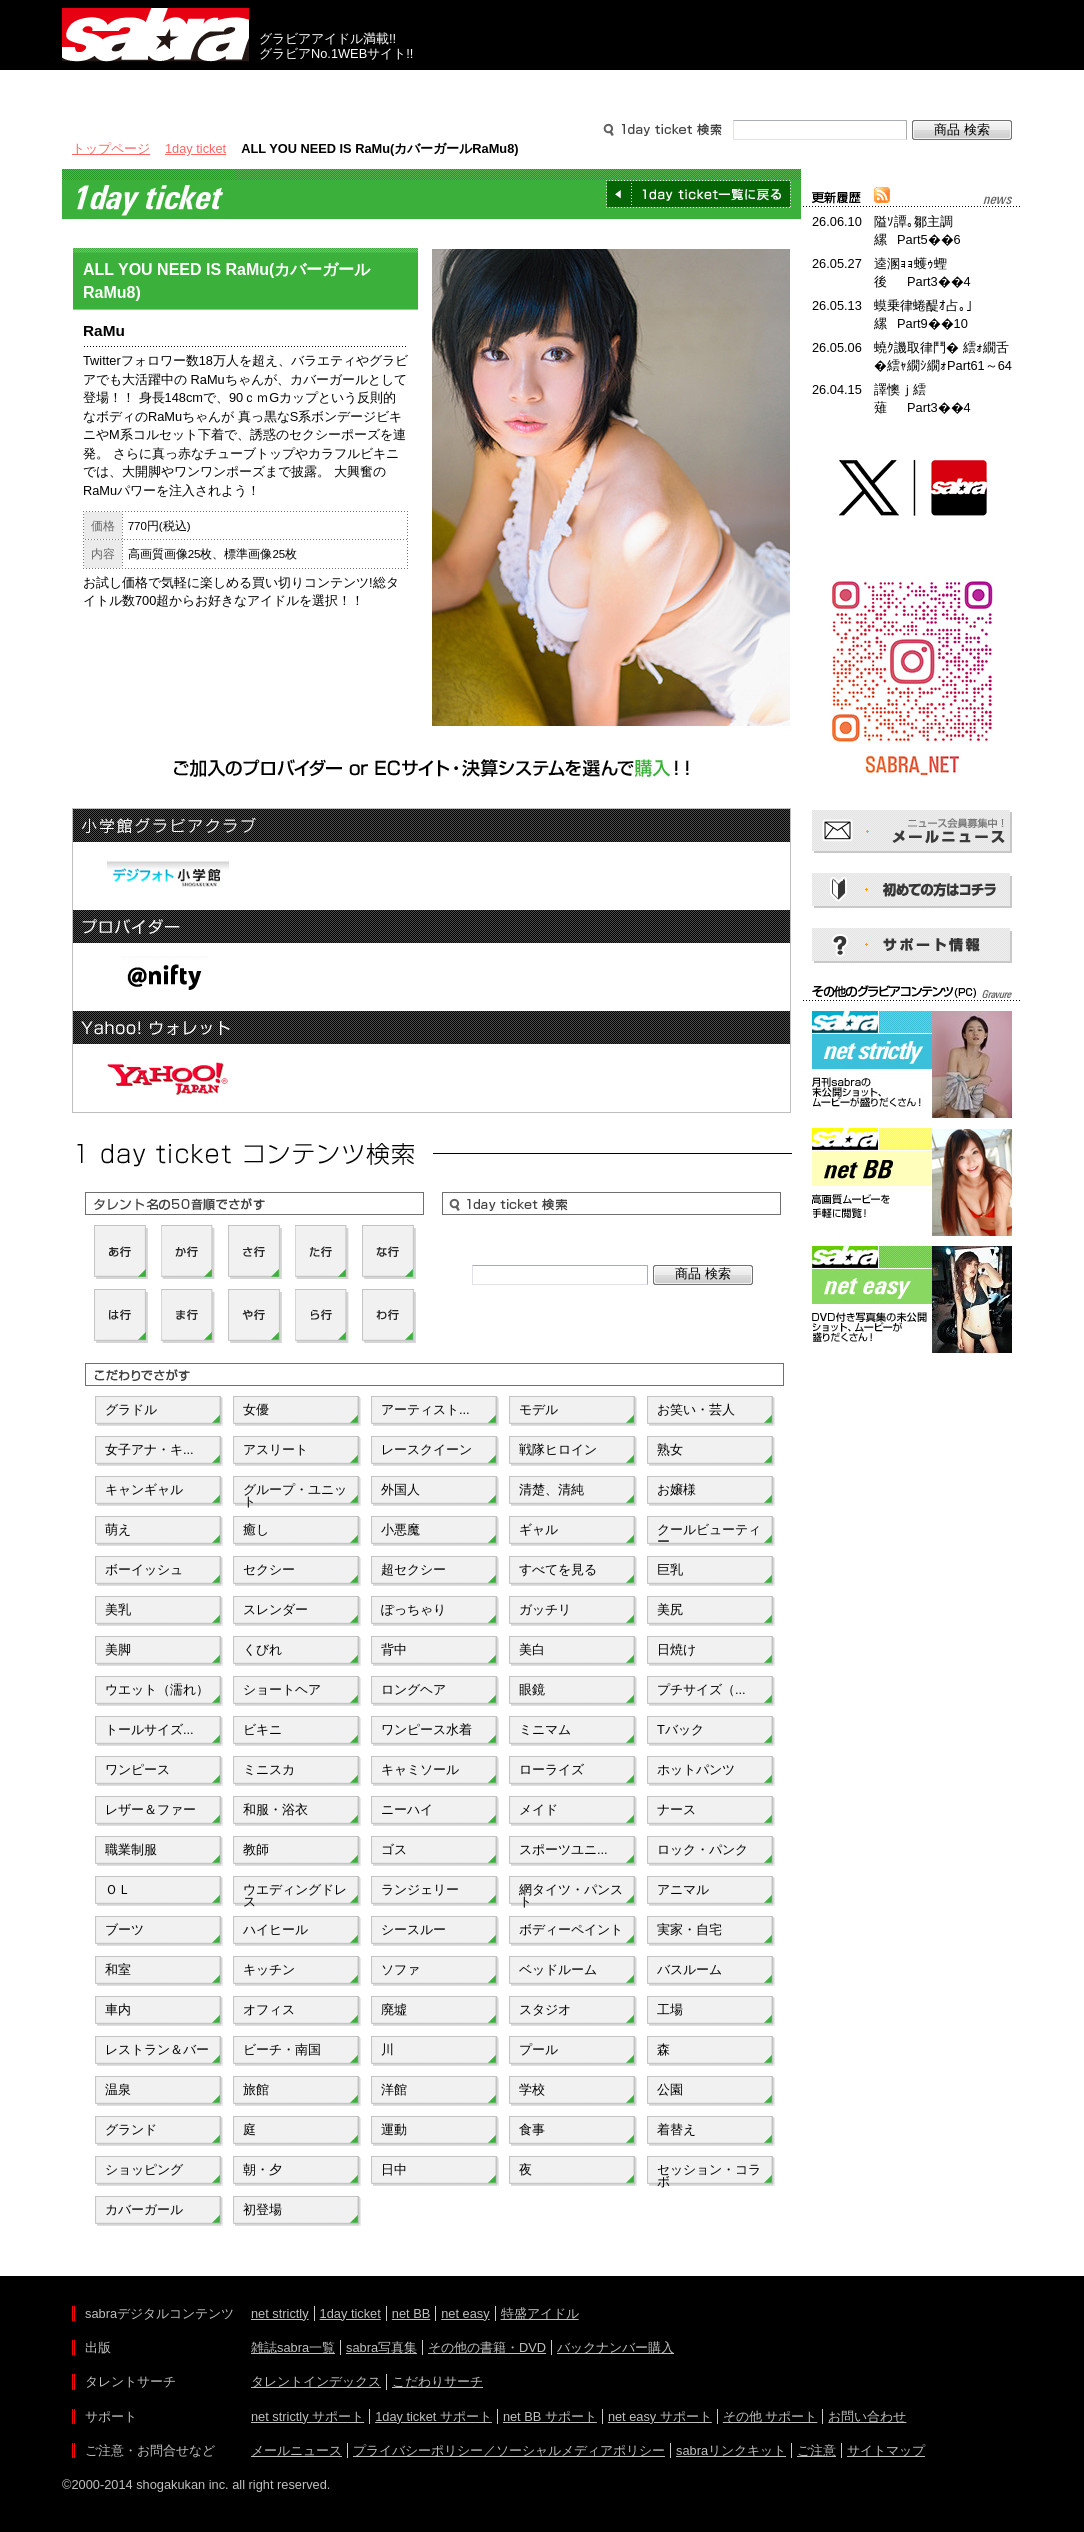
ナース (676, 1809)
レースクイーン (426, 1449)
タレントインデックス (316, 2381)
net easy (465, 2313)
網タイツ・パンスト (571, 1894)
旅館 (256, 2089)
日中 (394, 2169)
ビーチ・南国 (282, 2049)
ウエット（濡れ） (157, 1689)
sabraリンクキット (731, 2450)
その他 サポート (770, 2416)
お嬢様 (676, 1489)
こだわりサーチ (437, 2381)
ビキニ (262, 1729)
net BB (411, 2313)
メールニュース (296, 2450)
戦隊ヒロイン (558, 1449)
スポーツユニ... (563, 1849)
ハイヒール (275, 1929)
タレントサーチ (542, 88)
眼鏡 (532, 1689)
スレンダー (275, 1609)
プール (538, 2049)
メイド (538, 1809)
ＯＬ (118, 1889)
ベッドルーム (558, 1969)
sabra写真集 (381, 2347)
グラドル (131, 1409)
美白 (532, 1649)
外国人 (400, 1489)
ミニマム (545, 1729)
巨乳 (670, 1569)
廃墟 (394, 2009)
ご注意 (816, 2450)
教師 (256, 1849)
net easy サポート (660, 2416)
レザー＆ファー (150, 1809)
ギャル (538, 1529)
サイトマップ (886, 2450)
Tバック (680, 1729)
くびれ (262, 1649)
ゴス (394, 1849)
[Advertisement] (912, 1448)
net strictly (280, 2313)
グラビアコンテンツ (350, 88)
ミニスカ (269, 1769)
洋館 (394, 2089)
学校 (532, 2089)
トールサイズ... (149, 1729)
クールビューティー (709, 1534)
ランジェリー (420, 1889)
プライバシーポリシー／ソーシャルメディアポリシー (509, 2450)
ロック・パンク (702, 1849)
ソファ (400, 1969)
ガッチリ (545, 1609)
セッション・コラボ (709, 2174)
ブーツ (124, 1929)
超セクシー (413, 1569)
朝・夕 (262, 2169)
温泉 (118, 2089)
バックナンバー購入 (615, 2347)
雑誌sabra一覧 (293, 2347)
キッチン (269, 1969)
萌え (118, 1529)
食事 (532, 2129)
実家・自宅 (689, 1929)
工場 (670, 2009)
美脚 (118, 1649)
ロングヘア (413, 1689)
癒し (256, 1529)
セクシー (269, 1569)
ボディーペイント (571, 1929)
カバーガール (144, 2209)
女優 (256, 1409)
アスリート (275, 1449)
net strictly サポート (307, 2416)
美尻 (670, 1609)
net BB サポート (550, 2416)
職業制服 (131, 1849)
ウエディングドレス (295, 1894)
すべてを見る (558, 1569)
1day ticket (195, 148)
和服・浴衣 (275, 1809)
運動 (394, 2129)
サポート (734, 88)
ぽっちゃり (413, 1609)
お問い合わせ (867, 2416)
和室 (118, 1969)
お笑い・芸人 (696, 1409)
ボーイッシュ (144, 1569)
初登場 (262, 2209)
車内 (118, 2009)
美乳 (118, 1609)
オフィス (269, 2009)
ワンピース (137, 1769)
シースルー (413, 1929)
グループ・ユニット (295, 1494)
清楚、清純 (551, 1489)
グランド (131, 2129)
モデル (538, 1409)
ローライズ (551, 1769)
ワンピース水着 (426, 1729)
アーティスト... (425, 1409)
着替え (676, 2129)
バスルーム (689, 1969)
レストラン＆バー (157, 2049)
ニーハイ (407, 1809)
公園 (670, 2089)
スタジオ (545, 2009)
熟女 (670, 1449)
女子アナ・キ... (149, 1449)
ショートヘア (282, 1689)
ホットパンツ (696, 1769)
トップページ (111, 148)
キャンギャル (144, 1489)
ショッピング (144, 2169)
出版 (158, 88)
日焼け (676, 1649)
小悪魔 (400, 1529)
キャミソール (420, 1769)
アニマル (683, 1889)
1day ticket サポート (433, 2416)
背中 (394, 1649)
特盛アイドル (540, 2313)
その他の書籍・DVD (487, 2347)
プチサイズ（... (701, 1689)
